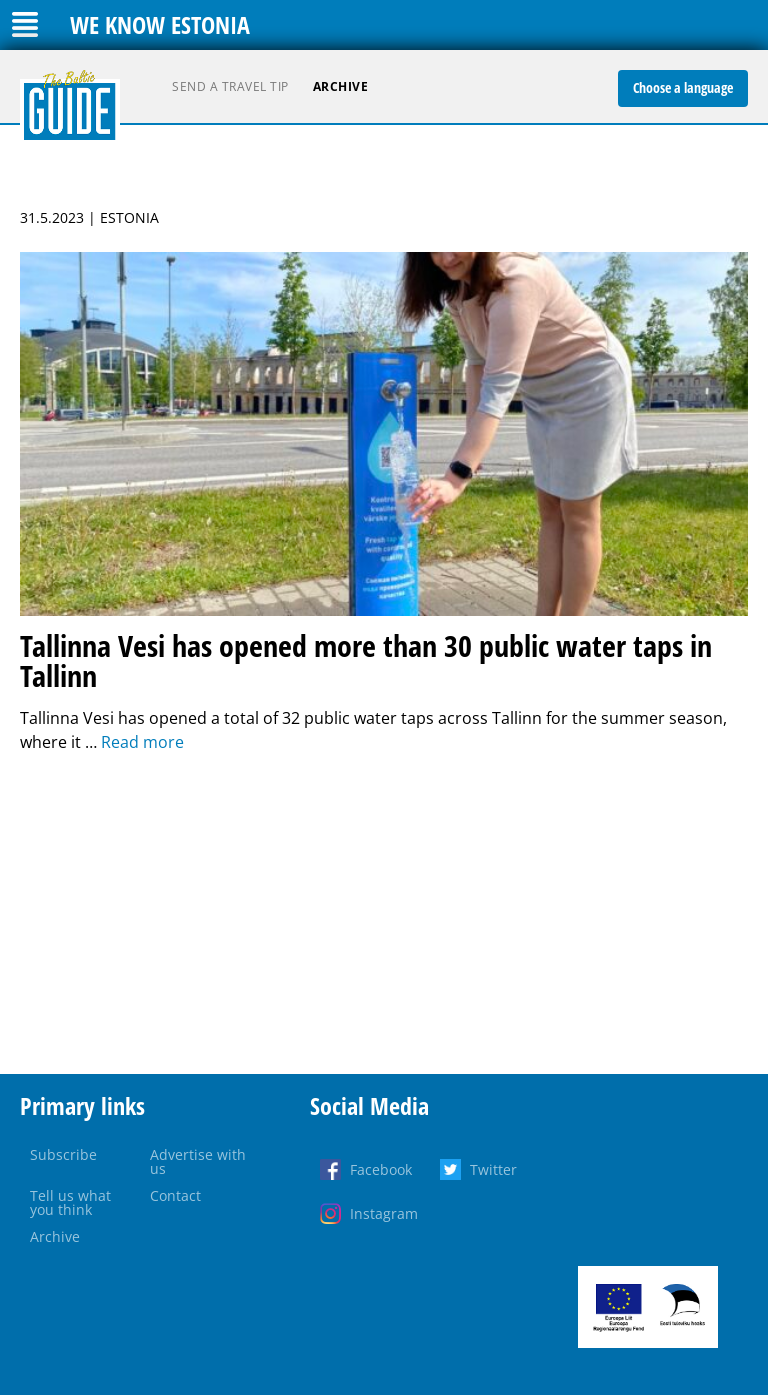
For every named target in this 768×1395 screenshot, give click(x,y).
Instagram (384, 1213)
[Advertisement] (384, 914)
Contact (175, 1195)
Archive (341, 86)
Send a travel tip (230, 86)
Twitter (493, 1169)
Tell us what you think (70, 1202)
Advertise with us (198, 1161)
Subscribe (63, 1154)
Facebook (381, 1169)
